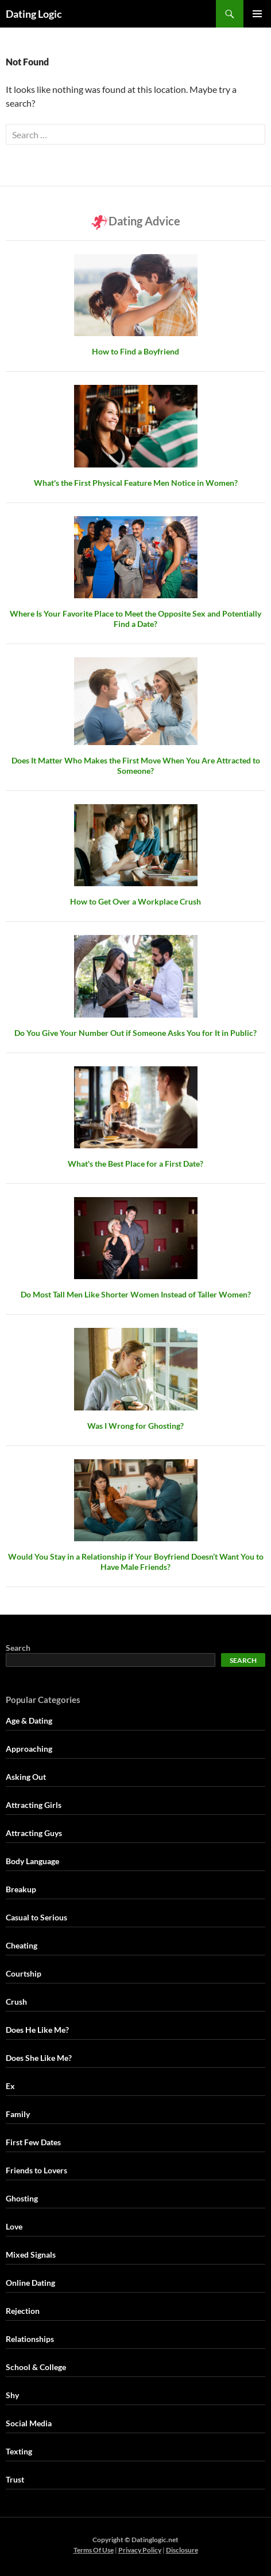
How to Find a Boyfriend (135, 351)
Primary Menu (257, 14)
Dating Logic (34, 13)
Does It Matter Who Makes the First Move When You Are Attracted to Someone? (135, 765)
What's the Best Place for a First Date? (135, 1163)
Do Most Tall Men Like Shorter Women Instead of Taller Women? (136, 1294)
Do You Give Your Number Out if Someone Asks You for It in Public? (135, 1033)
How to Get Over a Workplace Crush (135, 901)
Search (18, 1648)
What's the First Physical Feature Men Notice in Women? (136, 483)
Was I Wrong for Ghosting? (135, 1426)
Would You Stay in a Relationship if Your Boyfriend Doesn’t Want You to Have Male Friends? (136, 1562)
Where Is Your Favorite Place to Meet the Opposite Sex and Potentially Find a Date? (135, 619)
